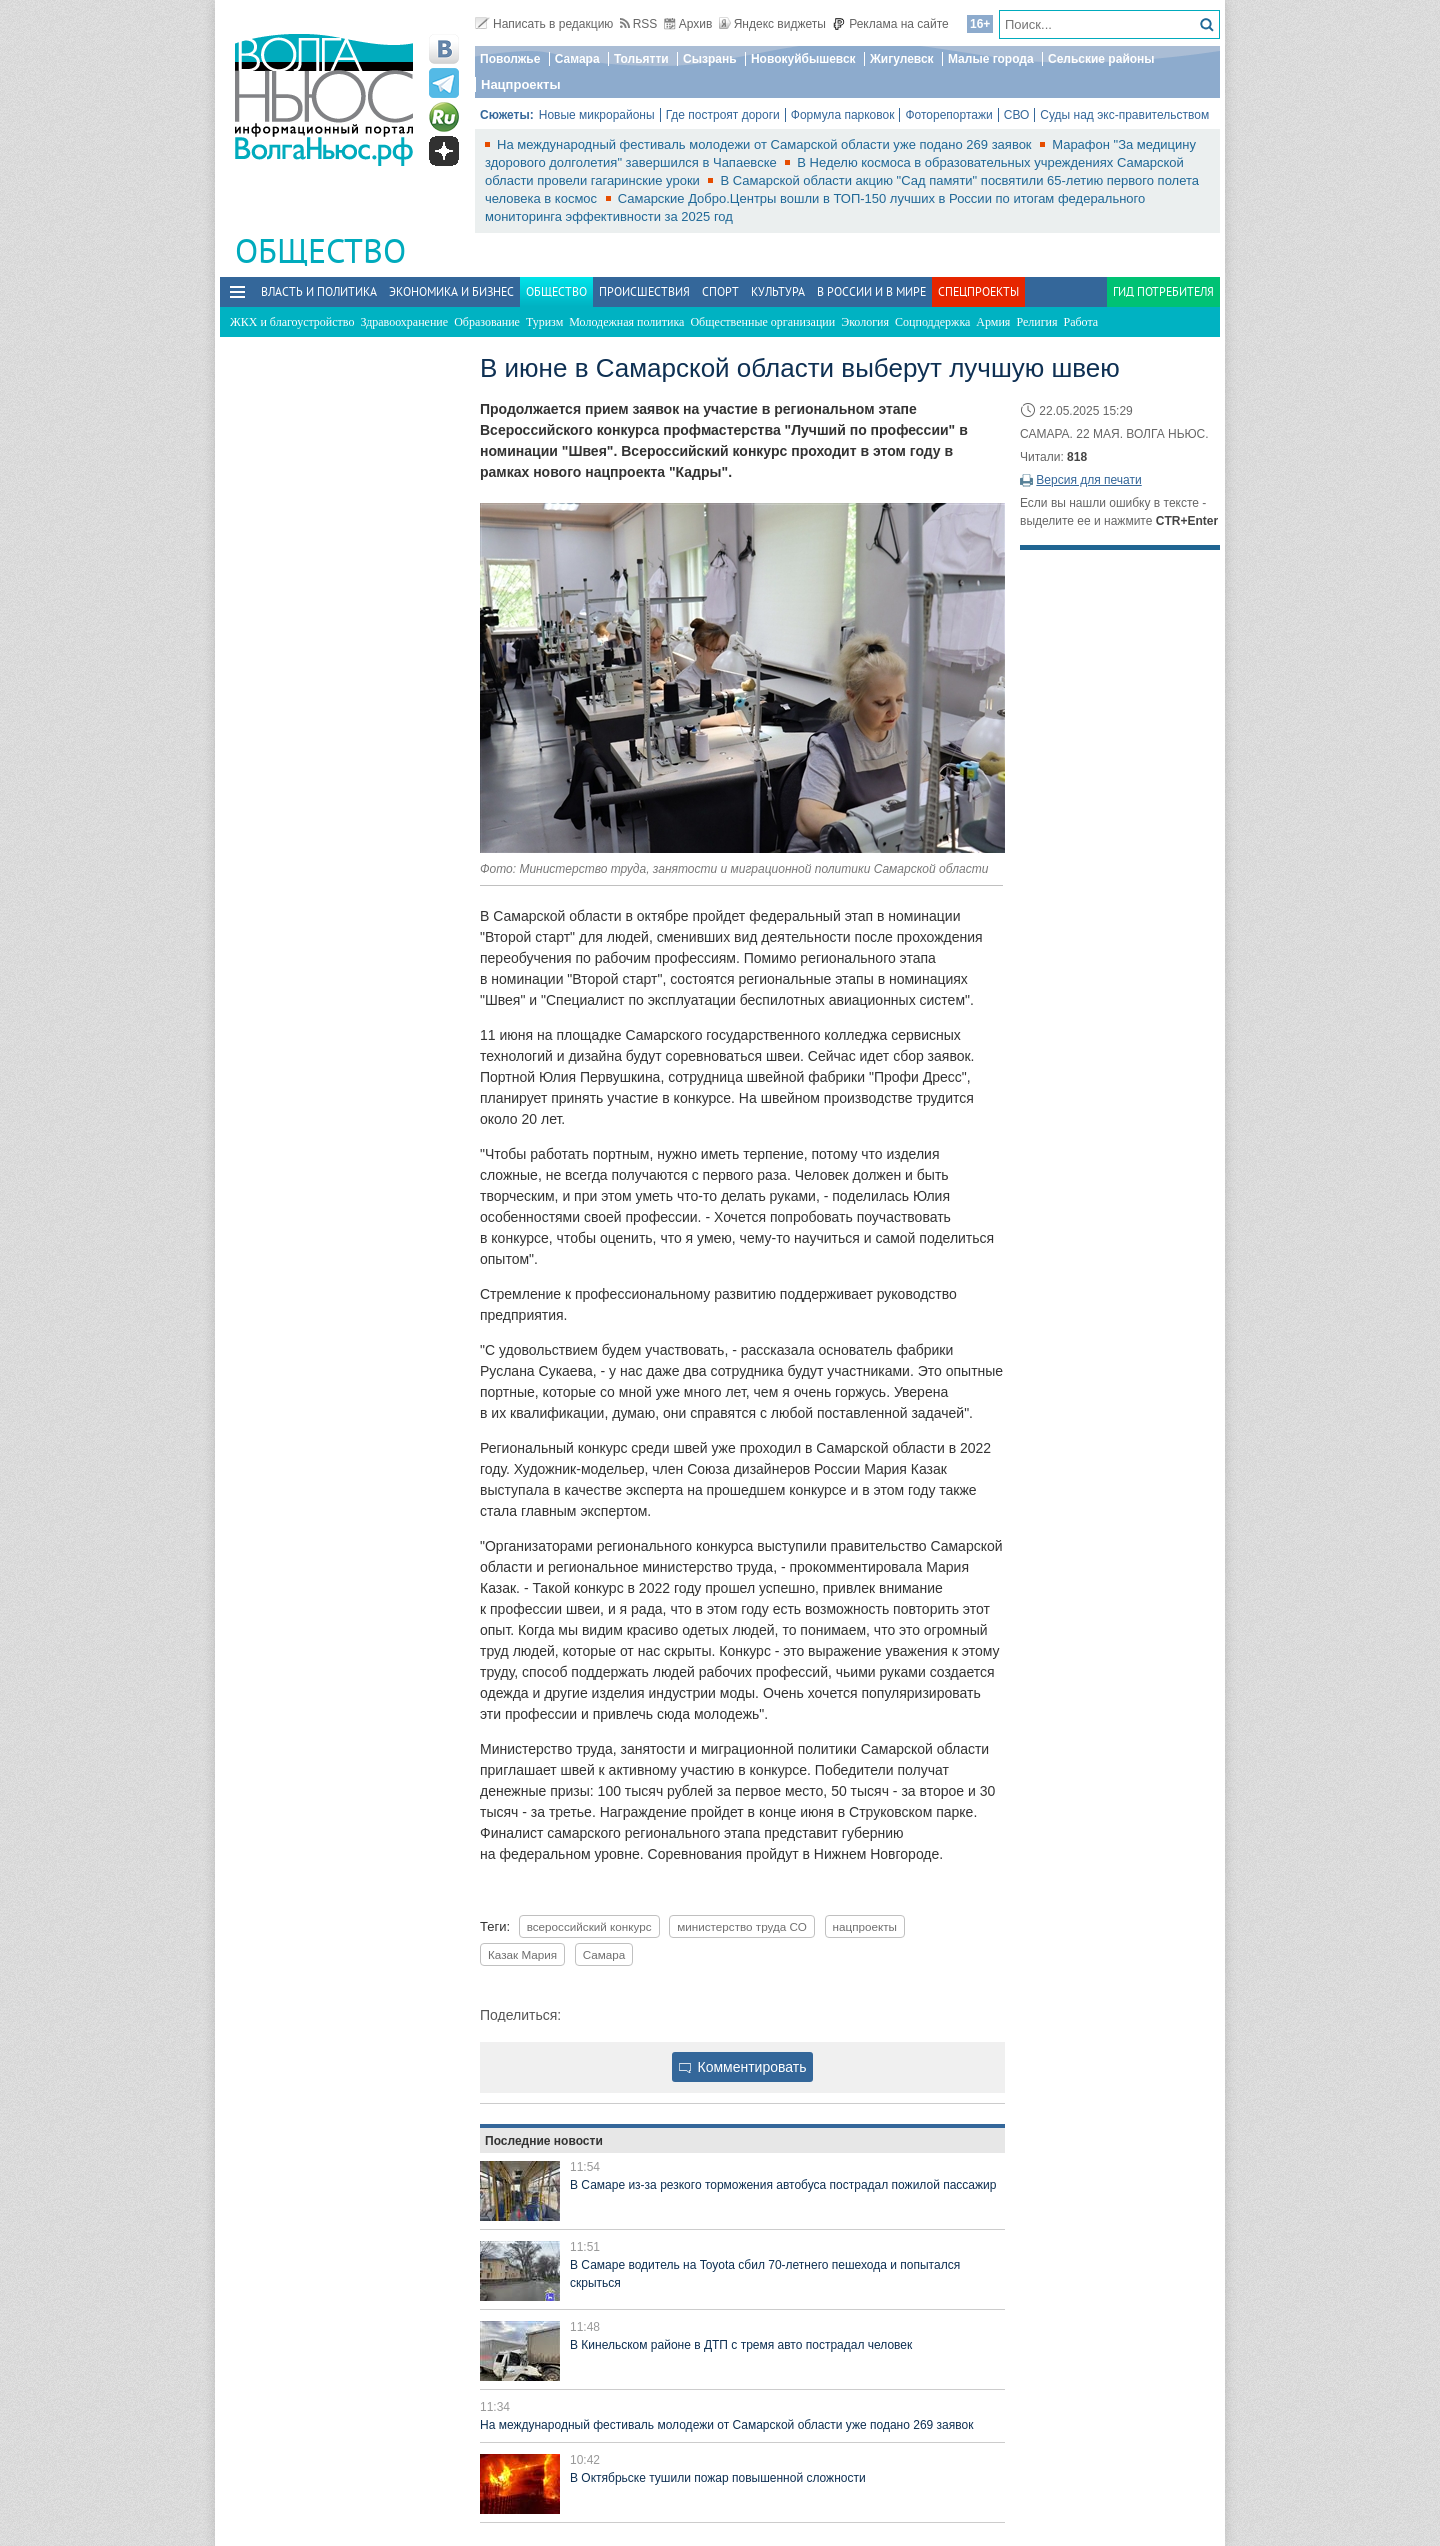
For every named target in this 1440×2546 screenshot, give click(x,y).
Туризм (544, 322)
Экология (865, 322)
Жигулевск (902, 59)
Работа (1081, 322)
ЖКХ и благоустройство (292, 322)
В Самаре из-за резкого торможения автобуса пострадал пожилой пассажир (783, 2185)
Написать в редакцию (544, 24)
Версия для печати (1088, 480)
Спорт (720, 291)
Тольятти (641, 59)
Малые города (991, 59)
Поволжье (510, 59)
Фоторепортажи (948, 115)
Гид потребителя (1163, 291)
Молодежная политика (626, 322)
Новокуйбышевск (803, 59)
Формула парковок (843, 115)
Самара (577, 59)
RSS (639, 24)
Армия (993, 322)
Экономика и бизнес (451, 291)
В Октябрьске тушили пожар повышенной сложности (718, 2478)
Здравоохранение (404, 322)
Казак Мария (522, 1954)
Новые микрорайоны (597, 115)
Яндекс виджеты (772, 24)
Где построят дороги (723, 115)
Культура (778, 291)
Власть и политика (319, 291)
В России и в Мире (871, 291)
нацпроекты (865, 1926)
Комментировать (743, 2067)
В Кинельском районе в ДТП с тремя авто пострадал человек (741, 2345)
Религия (1036, 322)
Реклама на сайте (890, 24)
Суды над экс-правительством (1124, 115)
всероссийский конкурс (589, 1926)
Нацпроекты (521, 84)
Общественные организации (762, 322)
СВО (1017, 115)
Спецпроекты (978, 291)
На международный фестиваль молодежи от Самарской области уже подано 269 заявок (766, 144)
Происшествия (644, 291)
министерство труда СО (742, 1926)
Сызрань (710, 59)
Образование (487, 322)
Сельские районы (1101, 59)
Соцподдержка (932, 322)
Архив (688, 24)
